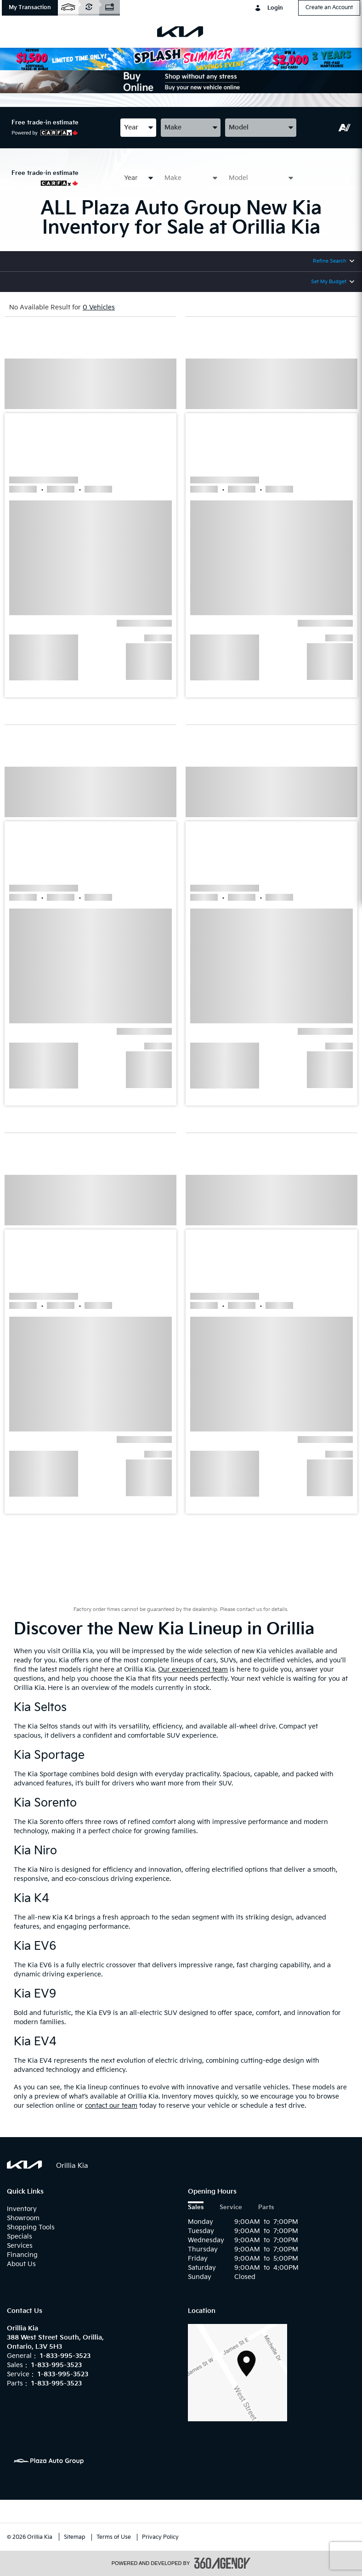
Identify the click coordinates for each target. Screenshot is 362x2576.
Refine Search (329, 261)
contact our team (111, 2106)
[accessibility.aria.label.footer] (222, 2563)
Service (231, 2208)
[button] (30, 8)
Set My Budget (328, 282)
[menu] (18, 31)
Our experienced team (193, 1669)
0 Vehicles (99, 307)
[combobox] (138, 127)
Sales (196, 2208)
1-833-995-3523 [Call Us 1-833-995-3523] (65, 2356)
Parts (266, 2208)
